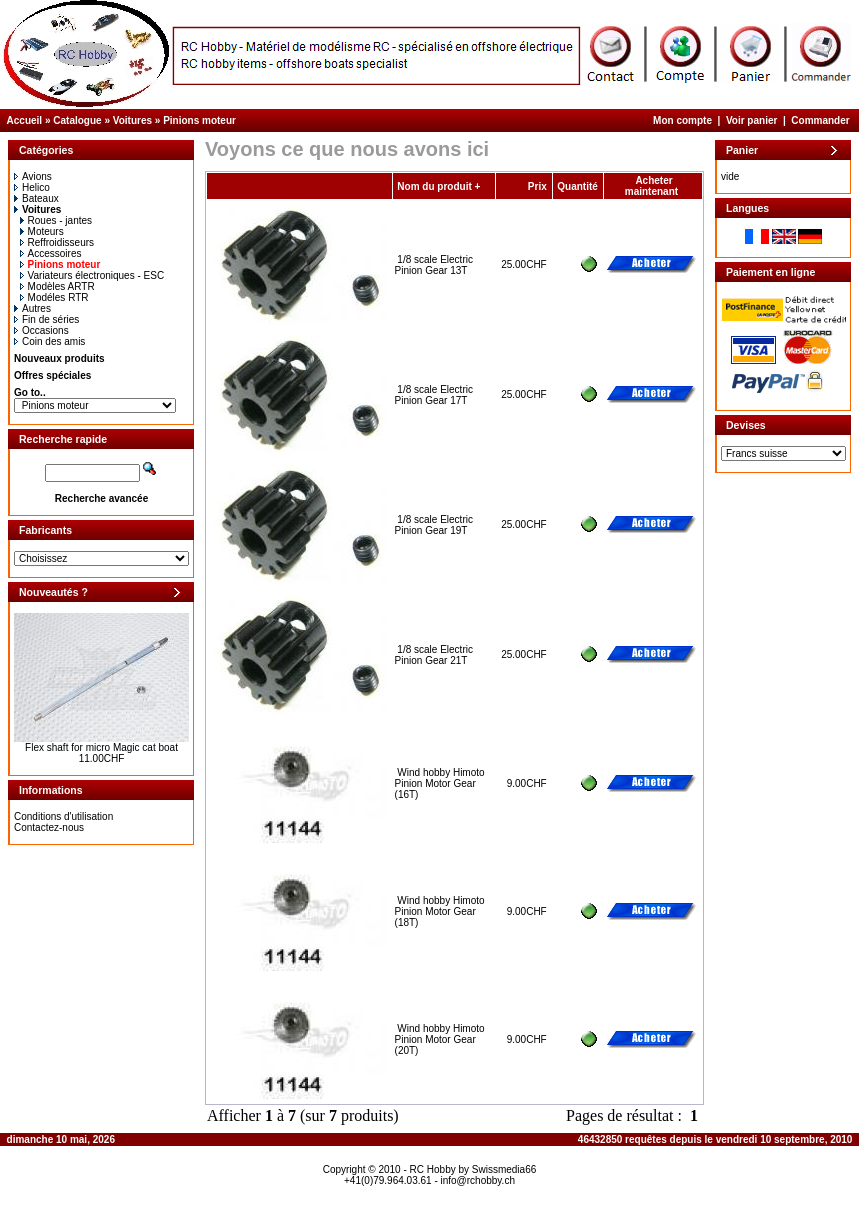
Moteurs (42, 231)
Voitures (132, 120)
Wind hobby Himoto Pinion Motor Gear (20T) (440, 1039)
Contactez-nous (49, 827)
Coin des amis (49, 341)
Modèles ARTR (57, 286)
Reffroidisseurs (57, 242)
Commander (820, 120)
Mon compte (682, 120)
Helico (32, 187)
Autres (32, 308)
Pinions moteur (199, 120)
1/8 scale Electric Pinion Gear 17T (434, 395)
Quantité (577, 186)
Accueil (25, 120)
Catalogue (77, 120)
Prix (537, 186)
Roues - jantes (56, 220)
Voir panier (752, 120)
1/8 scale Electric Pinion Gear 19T (434, 525)
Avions (33, 176)
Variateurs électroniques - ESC (92, 275)
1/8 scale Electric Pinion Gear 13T (434, 265)
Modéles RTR (54, 297)
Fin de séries (46, 319)
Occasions (41, 330)
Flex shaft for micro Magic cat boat (101, 747)
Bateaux (36, 198)
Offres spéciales (52, 375)
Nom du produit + (438, 186)
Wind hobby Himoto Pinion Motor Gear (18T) (440, 911)
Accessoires (51, 253)
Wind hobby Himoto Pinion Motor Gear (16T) (440, 783)
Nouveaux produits (59, 358)
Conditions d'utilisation (63, 816)
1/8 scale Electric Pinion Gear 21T (434, 655)
